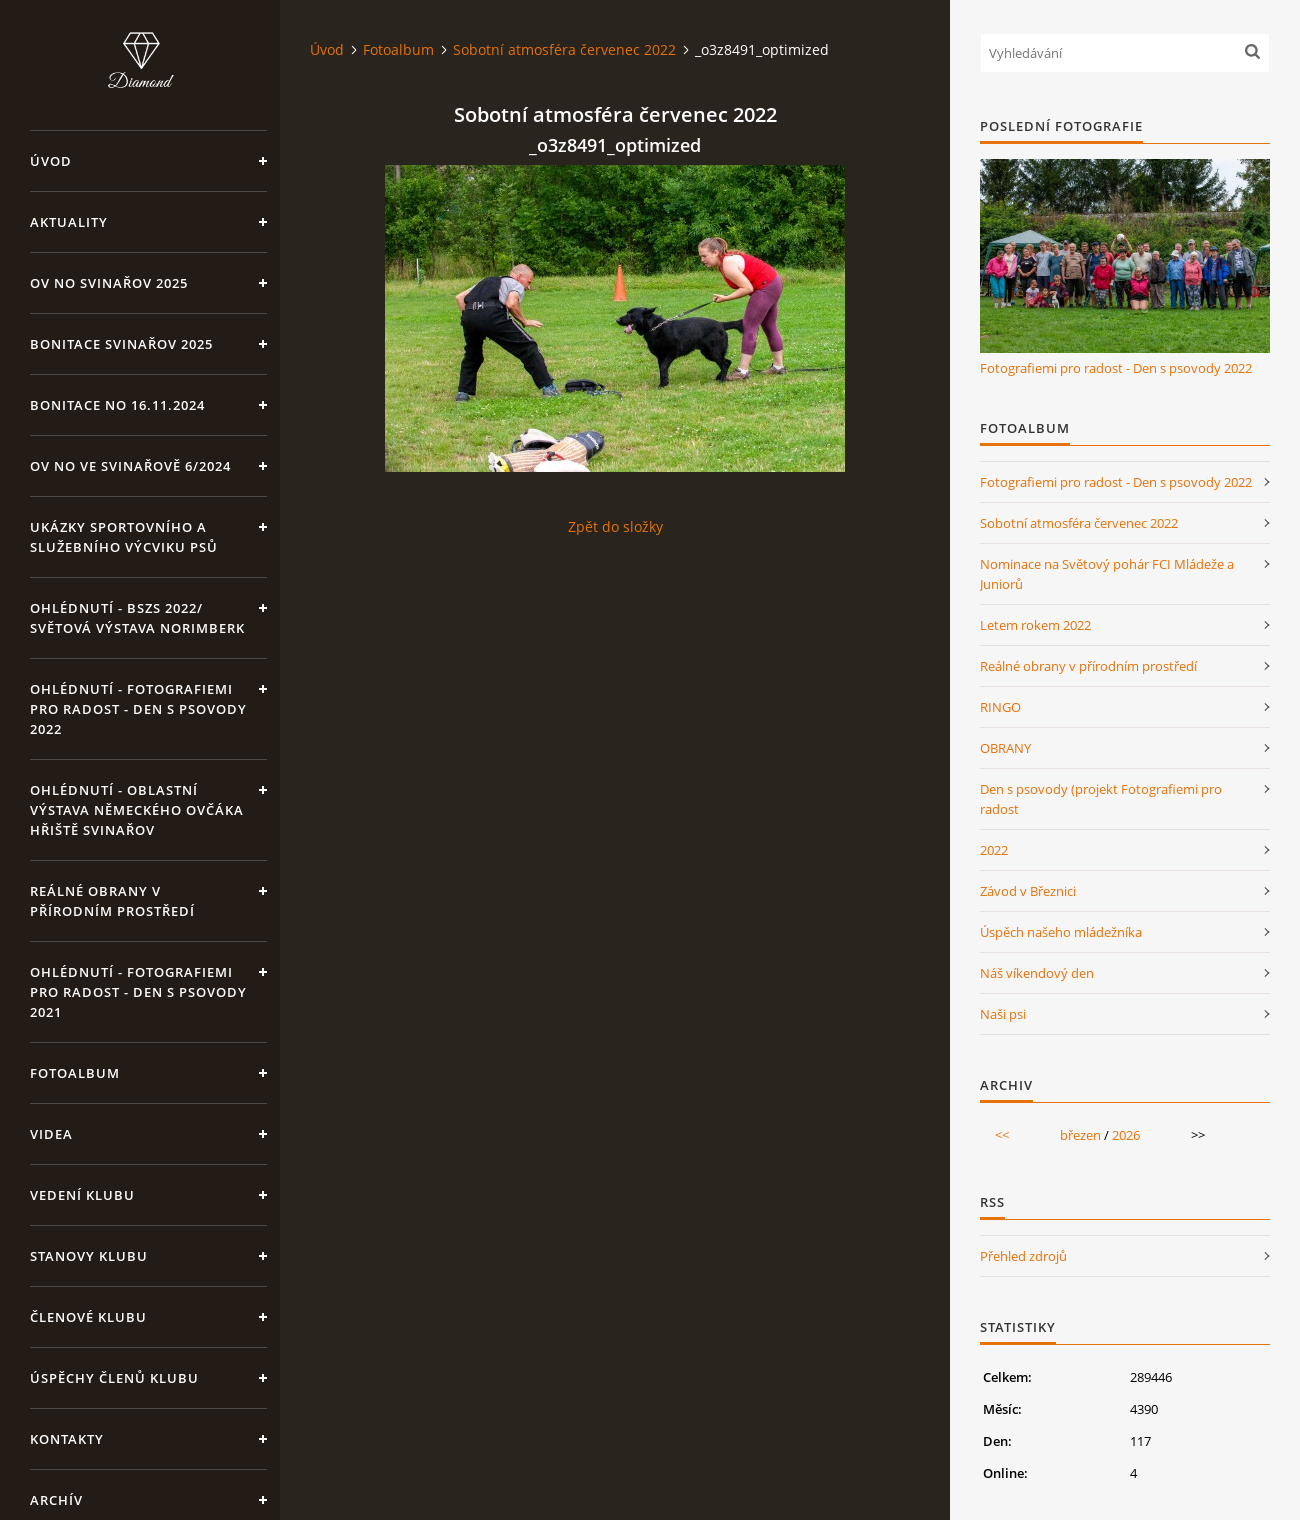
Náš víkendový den (1037, 973)
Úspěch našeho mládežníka (1061, 932)
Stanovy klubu (89, 1256)
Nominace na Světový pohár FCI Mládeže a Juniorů (1107, 574)
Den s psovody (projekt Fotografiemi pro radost (1101, 799)
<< (1002, 1135)
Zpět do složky (615, 526)
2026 (1126, 1135)
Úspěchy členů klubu (114, 1378)
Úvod (51, 161)
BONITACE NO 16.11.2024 (117, 405)
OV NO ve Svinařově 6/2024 (130, 466)
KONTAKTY (67, 1439)
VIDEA (51, 1134)
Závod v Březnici (1028, 891)
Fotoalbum (75, 1073)
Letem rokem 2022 (1035, 625)
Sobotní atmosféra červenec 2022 (564, 49)
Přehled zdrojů (1023, 1256)
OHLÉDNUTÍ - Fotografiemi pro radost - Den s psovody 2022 (138, 709)
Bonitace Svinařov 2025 (121, 344)
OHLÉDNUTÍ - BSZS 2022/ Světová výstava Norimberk (137, 618)
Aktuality (69, 222)
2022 (994, 850)
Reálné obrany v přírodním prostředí (112, 901)
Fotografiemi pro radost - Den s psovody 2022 (1116, 368)
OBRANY (1005, 748)
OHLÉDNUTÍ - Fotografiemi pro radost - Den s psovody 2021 (138, 992)
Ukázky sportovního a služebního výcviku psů (124, 537)
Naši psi (1003, 1014)
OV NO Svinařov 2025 (109, 283)
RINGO (1000, 707)
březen (1080, 1135)
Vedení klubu (82, 1195)
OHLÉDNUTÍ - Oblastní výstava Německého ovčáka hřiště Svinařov (137, 810)
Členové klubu (88, 1317)
